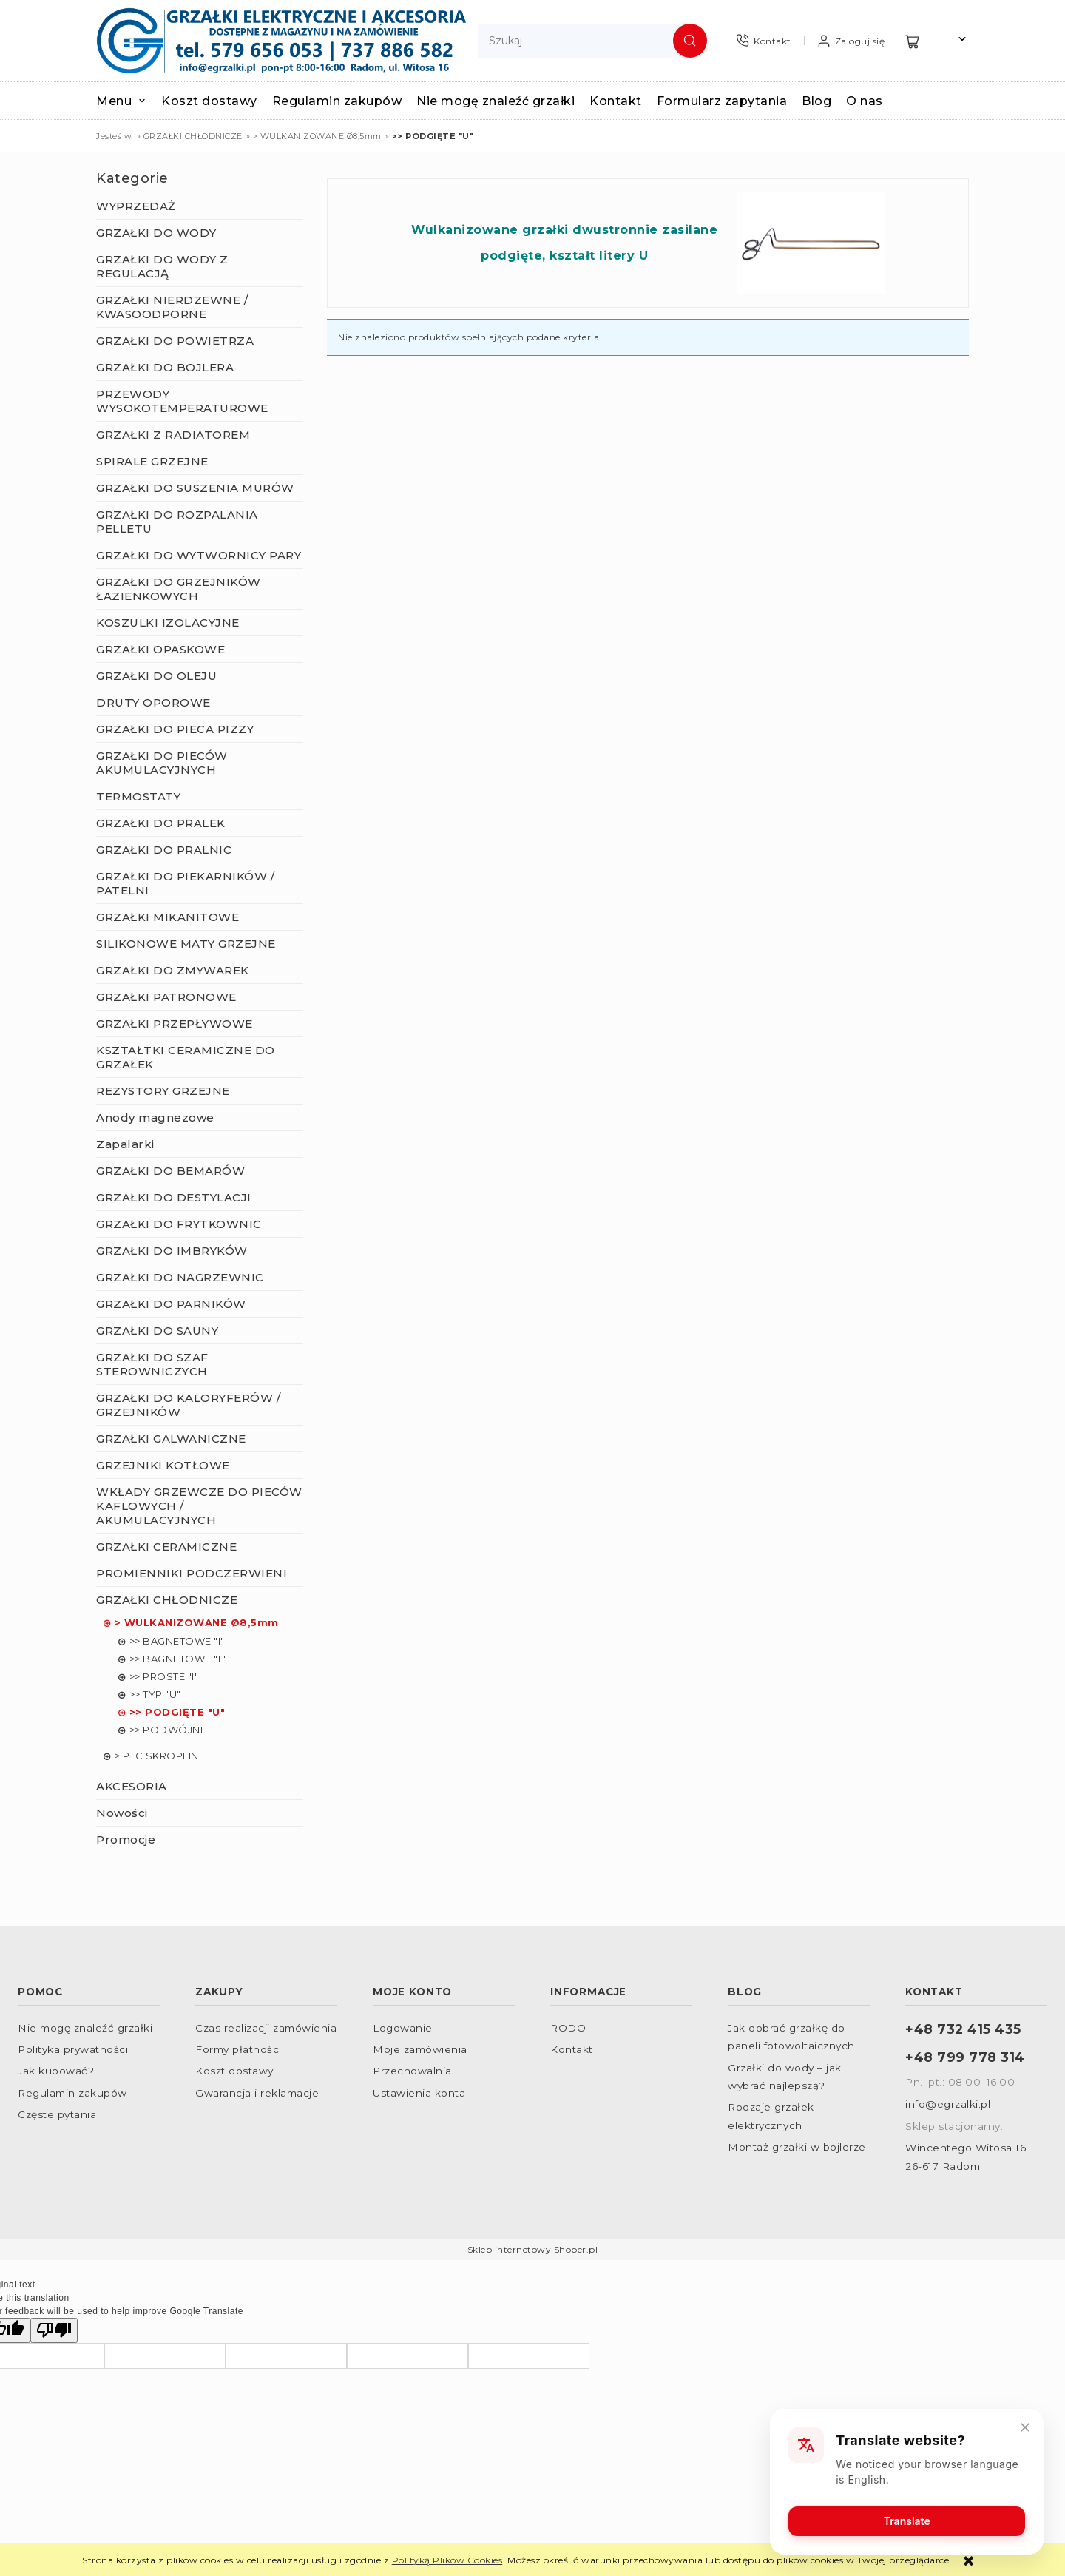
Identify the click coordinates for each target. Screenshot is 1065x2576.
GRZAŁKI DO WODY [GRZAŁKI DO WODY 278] (156, 233)
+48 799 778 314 (965, 2057)
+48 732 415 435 (963, 2029)
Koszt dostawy (234, 2071)
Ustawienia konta (419, 2093)
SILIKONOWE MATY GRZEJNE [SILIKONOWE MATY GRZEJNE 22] (186, 944)
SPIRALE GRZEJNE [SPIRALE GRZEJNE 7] (152, 461)
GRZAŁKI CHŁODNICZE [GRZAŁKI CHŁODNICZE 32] (166, 1600)
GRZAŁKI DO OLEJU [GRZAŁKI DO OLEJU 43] (156, 676)
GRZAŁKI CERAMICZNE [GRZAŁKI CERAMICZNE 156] (166, 1547)
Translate (906, 2520)
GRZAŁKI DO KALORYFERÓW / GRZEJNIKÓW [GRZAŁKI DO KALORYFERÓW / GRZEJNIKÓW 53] (188, 1405)
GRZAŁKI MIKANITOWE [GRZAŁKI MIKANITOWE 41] (167, 917)
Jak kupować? (56, 2071)
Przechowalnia (412, 2071)
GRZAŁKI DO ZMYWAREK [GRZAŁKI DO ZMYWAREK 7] (172, 970)
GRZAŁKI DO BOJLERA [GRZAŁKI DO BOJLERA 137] (165, 367)
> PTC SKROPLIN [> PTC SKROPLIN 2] (157, 1755)
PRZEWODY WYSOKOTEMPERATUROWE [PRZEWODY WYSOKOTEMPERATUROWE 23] (182, 401)
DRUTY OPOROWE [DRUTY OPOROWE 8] (153, 702)
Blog (745, 1991)
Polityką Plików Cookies (447, 2560)
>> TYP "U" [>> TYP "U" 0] (155, 1694)
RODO (568, 2028)
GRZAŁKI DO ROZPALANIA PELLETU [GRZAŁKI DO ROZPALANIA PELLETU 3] (177, 522)
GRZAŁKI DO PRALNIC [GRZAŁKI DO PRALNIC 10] (163, 850)
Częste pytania (57, 2114)
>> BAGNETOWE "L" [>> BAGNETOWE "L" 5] (178, 1659)
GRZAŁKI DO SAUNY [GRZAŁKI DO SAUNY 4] (157, 1331)
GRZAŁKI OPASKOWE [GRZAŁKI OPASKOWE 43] (160, 649)
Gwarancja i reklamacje (257, 2093)
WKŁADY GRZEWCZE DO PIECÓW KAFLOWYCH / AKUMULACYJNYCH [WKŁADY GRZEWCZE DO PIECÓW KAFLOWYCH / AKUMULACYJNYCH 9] (199, 1506)
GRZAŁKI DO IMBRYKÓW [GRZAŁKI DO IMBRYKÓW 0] (172, 1251)
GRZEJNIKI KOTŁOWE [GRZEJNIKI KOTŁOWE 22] (163, 1465)
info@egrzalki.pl (947, 2104)
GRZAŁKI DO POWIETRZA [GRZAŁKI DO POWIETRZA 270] (175, 341)
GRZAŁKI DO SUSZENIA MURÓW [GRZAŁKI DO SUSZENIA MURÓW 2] (195, 488)
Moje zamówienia (420, 2049)
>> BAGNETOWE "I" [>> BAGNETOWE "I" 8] (177, 1641)
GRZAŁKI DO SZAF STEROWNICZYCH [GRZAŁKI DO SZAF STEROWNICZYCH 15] (152, 1364)
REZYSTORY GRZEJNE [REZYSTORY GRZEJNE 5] (163, 1091)
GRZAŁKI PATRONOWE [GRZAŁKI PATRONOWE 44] (166, 997)
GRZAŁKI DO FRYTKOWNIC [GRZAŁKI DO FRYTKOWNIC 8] (179, 1224)
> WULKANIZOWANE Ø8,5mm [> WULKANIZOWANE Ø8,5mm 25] (197, 1622)
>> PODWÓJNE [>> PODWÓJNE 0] (168, 1730)
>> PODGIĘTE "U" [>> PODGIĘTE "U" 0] (177, 1712)
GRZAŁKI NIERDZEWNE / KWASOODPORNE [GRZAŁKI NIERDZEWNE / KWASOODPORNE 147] (172, 307)
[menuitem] (128, 101)
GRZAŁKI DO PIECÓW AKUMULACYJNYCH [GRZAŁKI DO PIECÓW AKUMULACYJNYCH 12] (162, 763)
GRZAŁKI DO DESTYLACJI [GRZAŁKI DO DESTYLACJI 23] (173, 1197)
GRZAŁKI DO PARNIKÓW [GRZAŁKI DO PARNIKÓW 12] (171, 1304)
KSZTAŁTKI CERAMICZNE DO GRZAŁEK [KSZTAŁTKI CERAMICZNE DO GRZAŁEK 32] (185, 1057)
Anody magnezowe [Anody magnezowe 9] (155, 1117)
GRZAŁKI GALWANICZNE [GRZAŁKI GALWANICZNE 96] (171, 1439)
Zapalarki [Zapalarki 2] (125, 1144)
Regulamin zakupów (72, 2093)
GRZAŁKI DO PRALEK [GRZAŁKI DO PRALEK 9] (161, 823)
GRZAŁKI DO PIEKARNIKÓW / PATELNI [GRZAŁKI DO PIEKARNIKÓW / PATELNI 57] (185, 883)
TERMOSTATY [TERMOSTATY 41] (138, 796)
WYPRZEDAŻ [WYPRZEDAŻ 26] (136, 206)
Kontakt (571, 2049)
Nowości (122, 1813)
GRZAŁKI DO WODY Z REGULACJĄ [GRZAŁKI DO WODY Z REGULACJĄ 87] (162, 266)
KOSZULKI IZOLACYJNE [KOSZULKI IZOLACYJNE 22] (168, 623)
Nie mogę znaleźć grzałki (85, 2028)
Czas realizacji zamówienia (266, 2028)
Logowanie (403, 2028)
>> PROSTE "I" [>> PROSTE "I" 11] (164, 1676)
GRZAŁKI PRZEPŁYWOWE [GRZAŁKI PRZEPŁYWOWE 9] (174, 1023)
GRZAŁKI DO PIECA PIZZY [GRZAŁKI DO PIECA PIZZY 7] (175, 729)
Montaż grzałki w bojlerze (797, 2147)
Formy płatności (238, 2049)
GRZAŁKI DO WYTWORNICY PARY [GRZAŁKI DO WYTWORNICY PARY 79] (198, 555)
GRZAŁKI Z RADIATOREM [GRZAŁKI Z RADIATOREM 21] (173, 435)
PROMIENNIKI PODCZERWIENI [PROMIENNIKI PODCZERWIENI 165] (191, 1573)
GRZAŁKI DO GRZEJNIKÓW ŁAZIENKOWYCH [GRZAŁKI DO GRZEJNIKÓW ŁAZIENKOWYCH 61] (178, 589)
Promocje (125, 1839)
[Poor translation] (54, 2330)
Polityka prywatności (73, 2049)
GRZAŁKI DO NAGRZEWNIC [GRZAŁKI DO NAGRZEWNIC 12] (180, 1277)
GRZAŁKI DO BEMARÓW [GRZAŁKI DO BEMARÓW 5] (170, 1171)
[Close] (1024, 2426)
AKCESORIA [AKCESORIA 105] (131, 1786)
